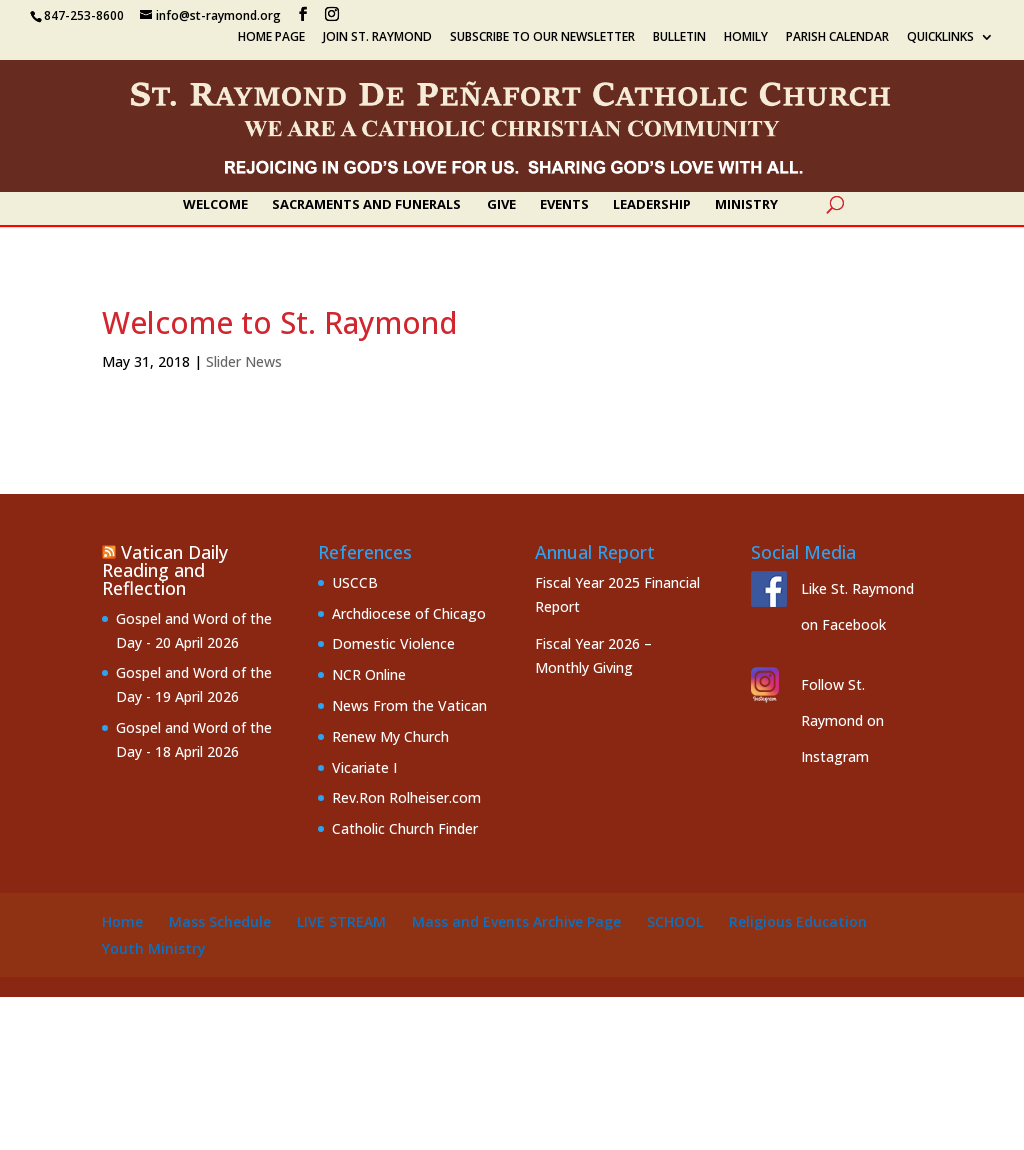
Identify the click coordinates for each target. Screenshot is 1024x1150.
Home (122, 921)
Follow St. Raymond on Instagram (842, 720)
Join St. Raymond (377, 38)
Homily (746, 38)
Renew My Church (390, 736)
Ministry (746, 205)
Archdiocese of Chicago (409, 613)
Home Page (271, 38)
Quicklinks (940, 38)
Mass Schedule (220, 921)
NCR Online (369, 674)
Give (501, 205)
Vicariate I (364, 767)
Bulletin (679, 38)
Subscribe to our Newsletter (542, 38)
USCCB (355, 582)
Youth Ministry (154, 948)
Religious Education (798, 921)
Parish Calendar (837, 38)
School (675, 921)
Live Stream (341, 921)
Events (564, 205)
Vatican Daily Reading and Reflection (165, 570)
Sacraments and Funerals (366, 205)
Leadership (652, 205)
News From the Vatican (409, 705)
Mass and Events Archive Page (516, 921)
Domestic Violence (393, 643)
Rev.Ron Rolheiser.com (406, 797)
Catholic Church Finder (405, 828)
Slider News (244, 361)
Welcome (215, 205)
